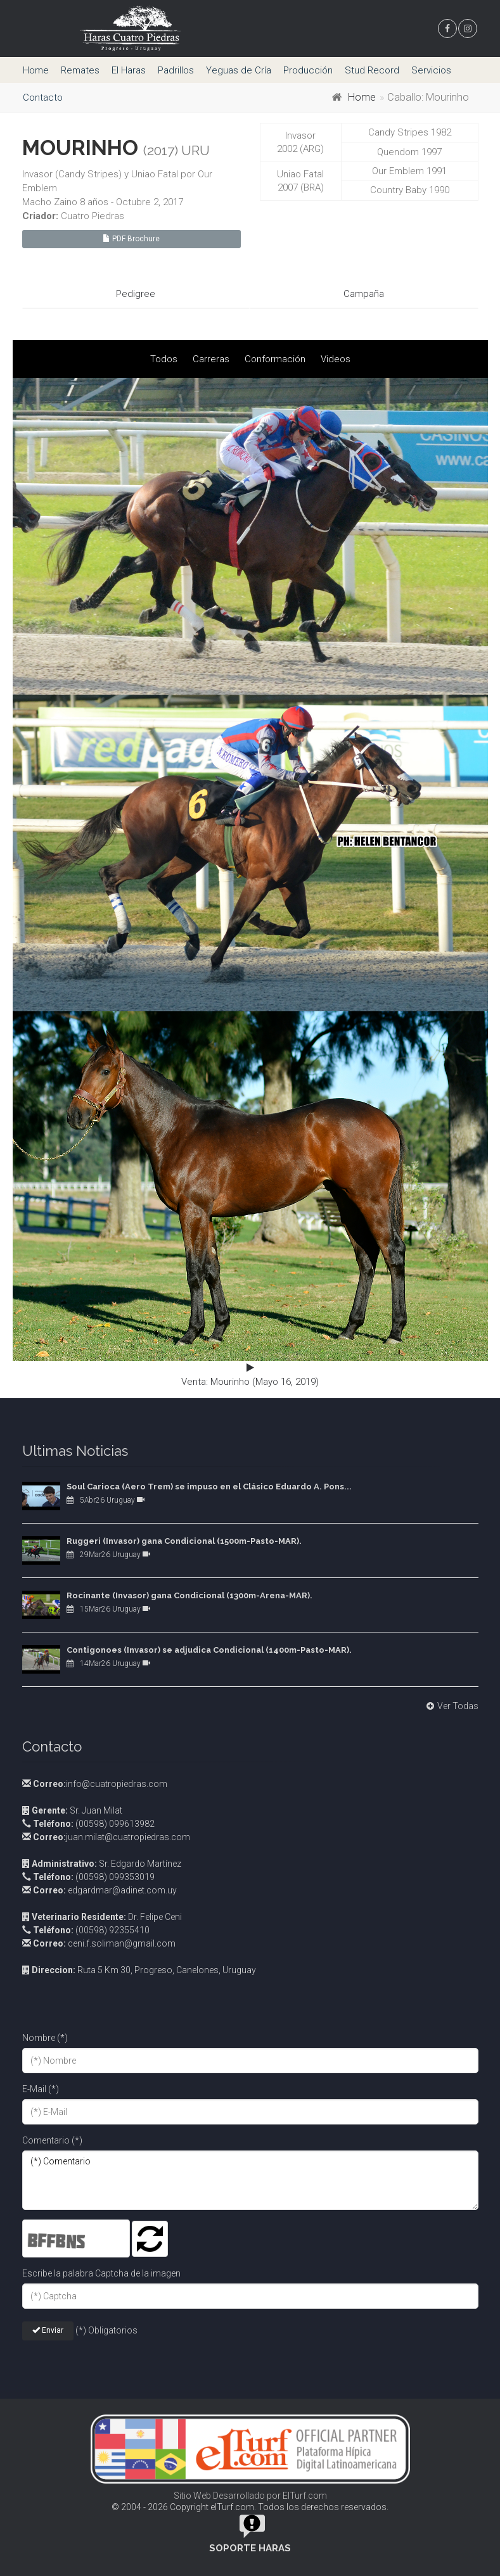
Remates (80, 70)
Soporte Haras (250, 2548)
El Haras (129, 70)
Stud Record (372, 70)
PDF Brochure (131, 238)
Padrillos (176, 70)
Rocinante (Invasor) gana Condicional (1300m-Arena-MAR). (189, 1595)
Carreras (211, 359)
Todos (163, 359)
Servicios (431, 70)
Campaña (363, 294)
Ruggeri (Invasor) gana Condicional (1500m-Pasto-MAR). (184, 1541)
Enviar (47, 2330)
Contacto (43, 97)
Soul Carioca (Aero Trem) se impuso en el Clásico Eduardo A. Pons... (209, 1486)
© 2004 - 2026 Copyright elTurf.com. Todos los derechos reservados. (250, 2507)
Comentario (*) (52, 2140)
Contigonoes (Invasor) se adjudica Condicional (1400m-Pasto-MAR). (209, 1650)
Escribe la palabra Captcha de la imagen (101, 2273)
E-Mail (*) (40, 2089)
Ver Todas (450, 1706)
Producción (308, 70)
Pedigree (135, 294)
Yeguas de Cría (238, 70)
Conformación (275, 359)
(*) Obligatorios (106, 2330)
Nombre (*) (45, 2038)
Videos (335, 359)
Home (36, 70)
